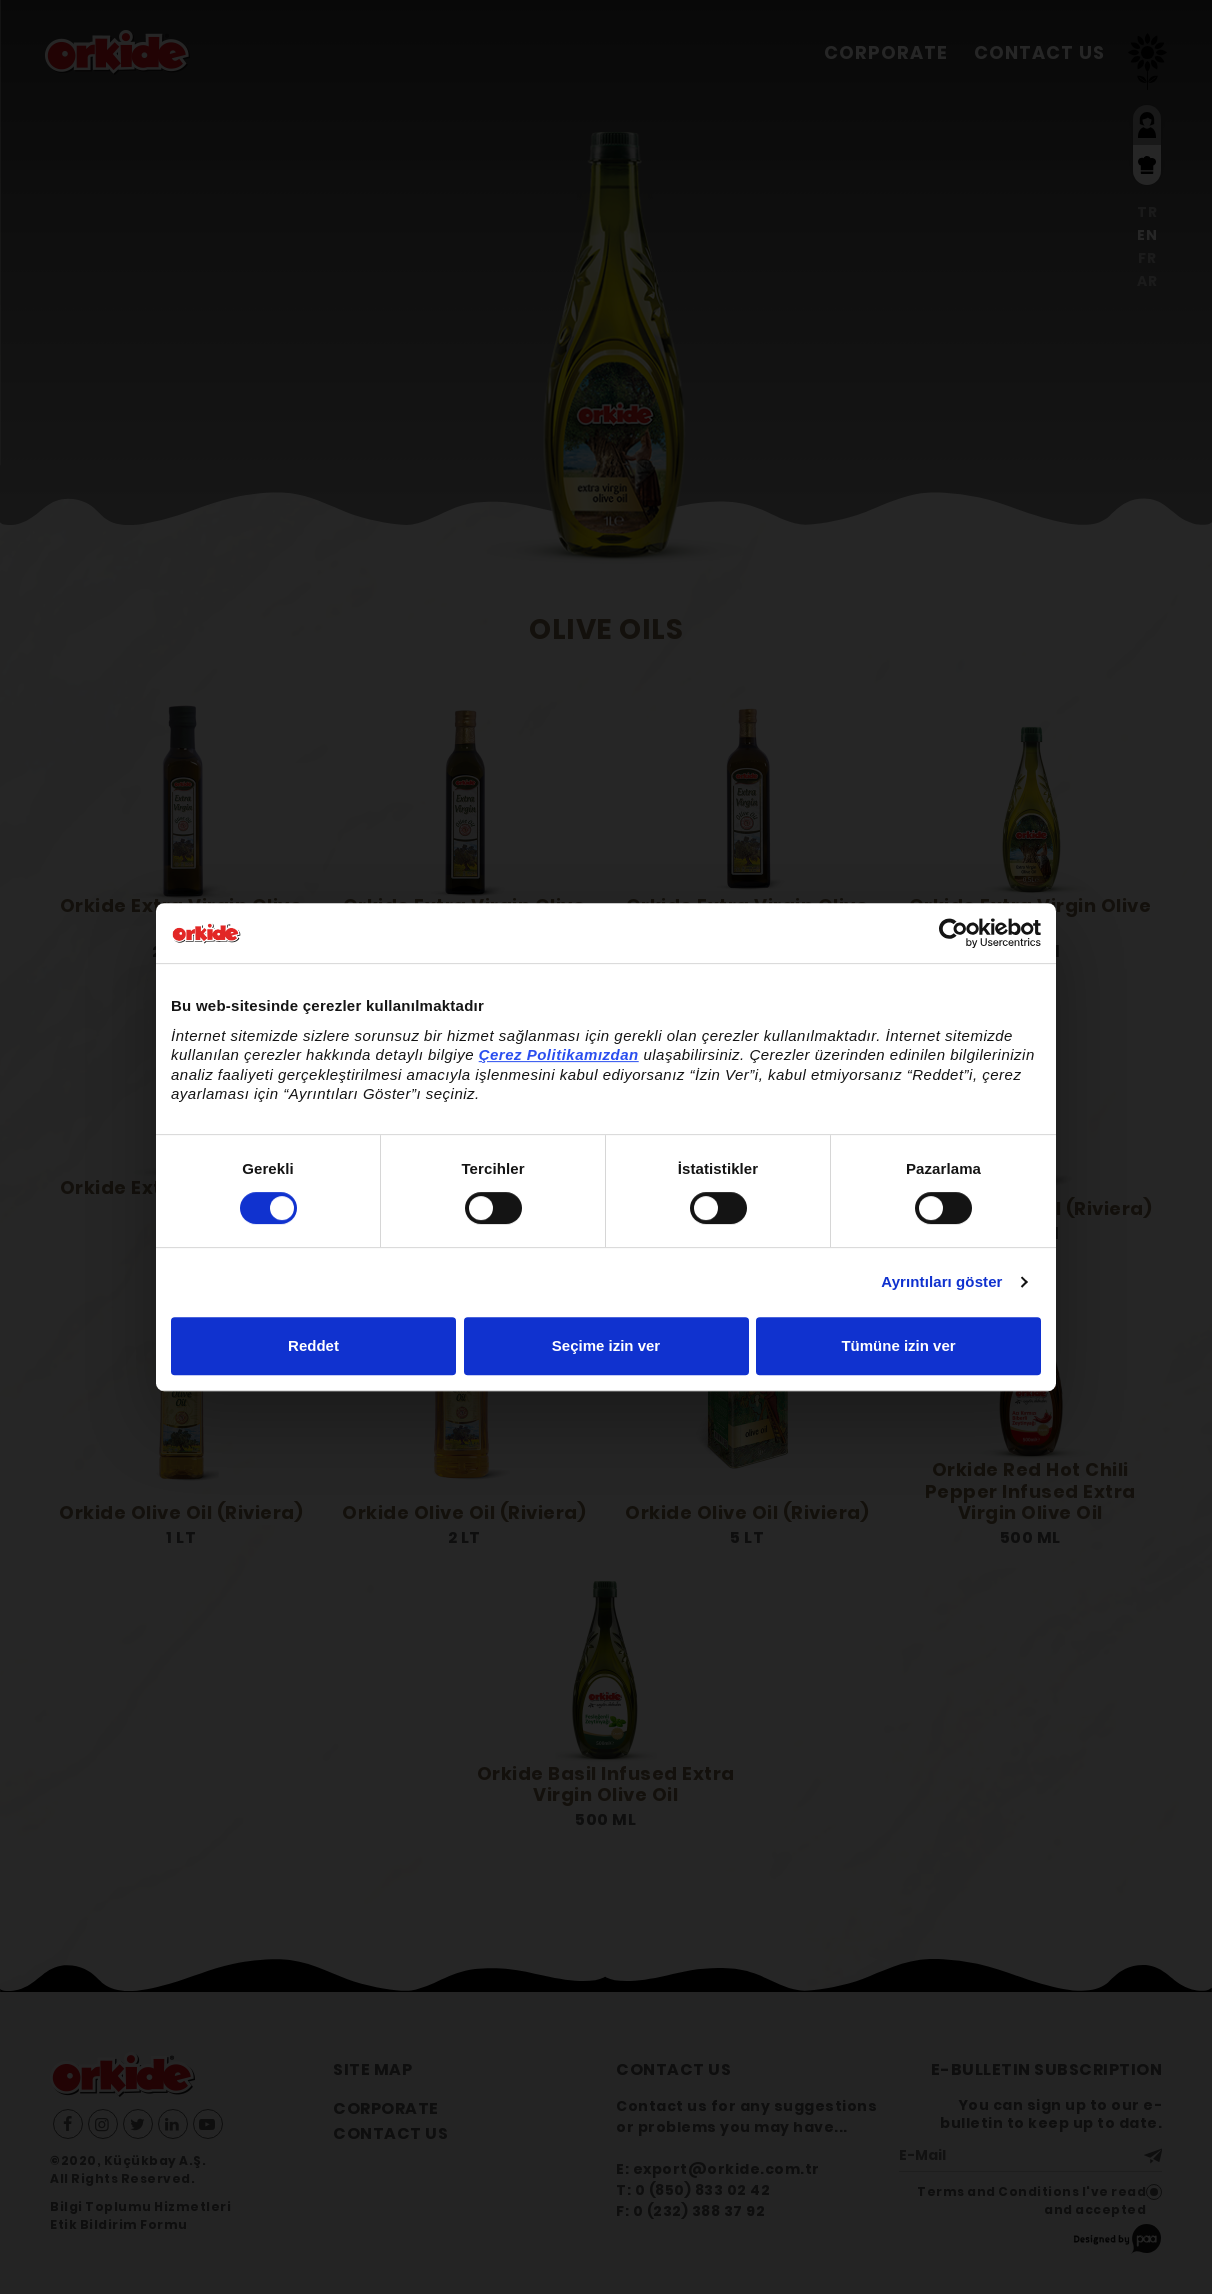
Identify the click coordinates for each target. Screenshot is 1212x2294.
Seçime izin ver (606, 1345)
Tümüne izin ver (898, 1345)
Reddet (313, 1345)
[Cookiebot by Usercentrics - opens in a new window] (953, 933)
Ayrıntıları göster (941, 1281)
